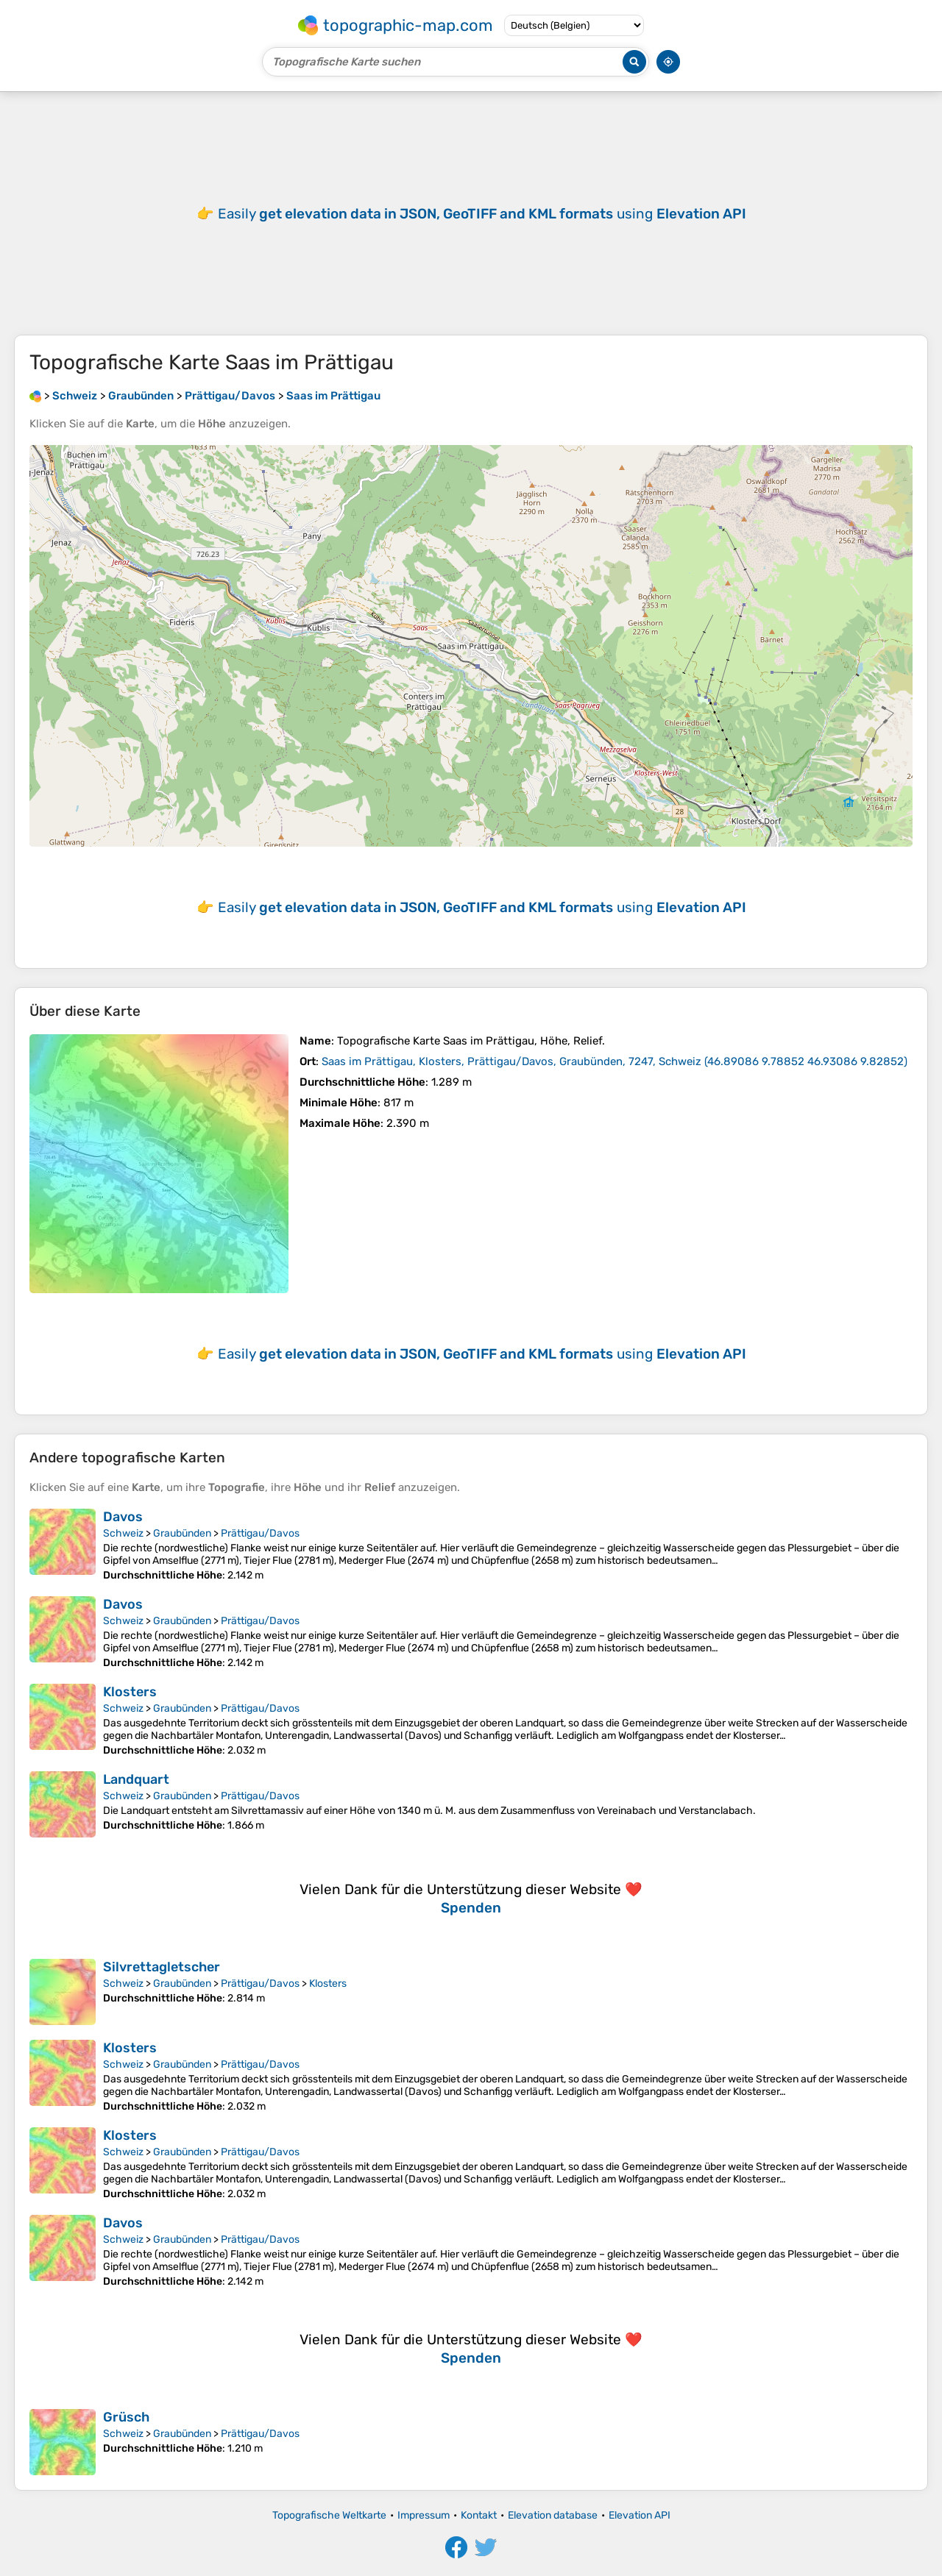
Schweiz (123, 1533)
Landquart (136, 1779)
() (614, 1061)
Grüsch (126, 2417)
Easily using (482, 213)
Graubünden (182, 1533)
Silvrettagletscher (161, 1967)
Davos (123, 1517)
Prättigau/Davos (260, 1533)
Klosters (130, 1692)
